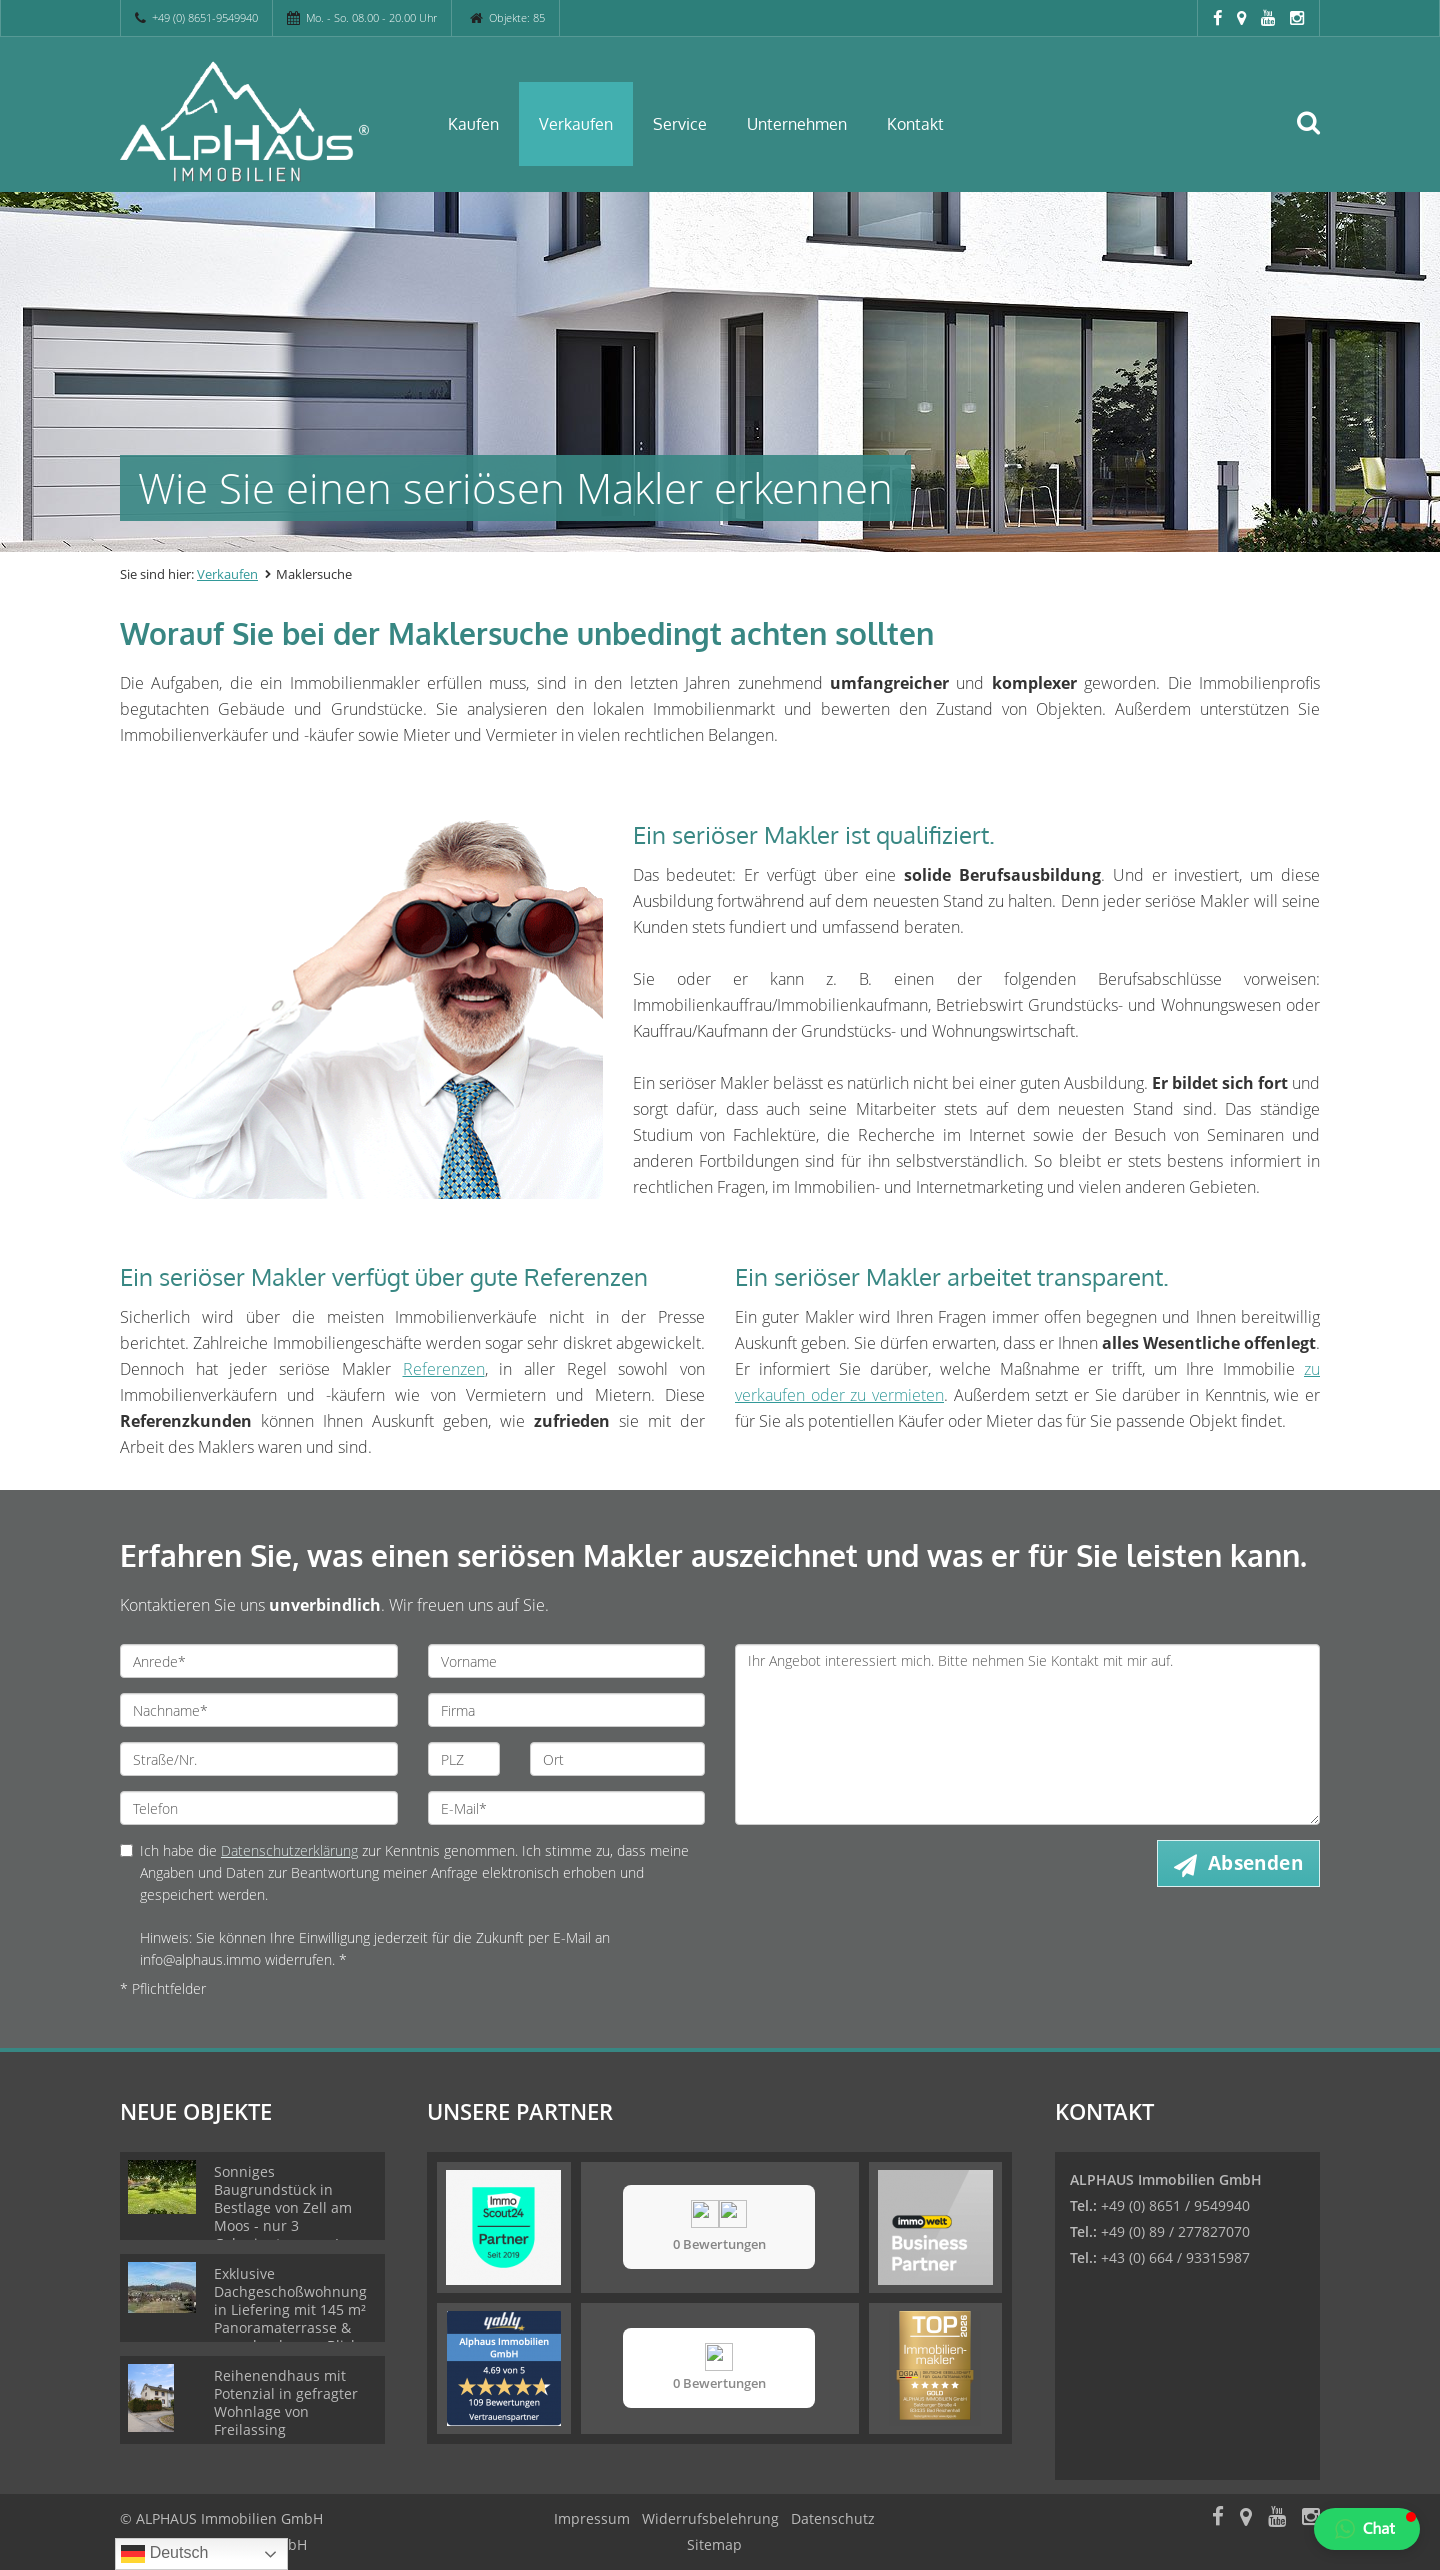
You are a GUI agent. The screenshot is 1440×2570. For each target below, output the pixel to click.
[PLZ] (464, 1759)
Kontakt (915, 124)
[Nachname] (259, 1710)
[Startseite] (259, 122)
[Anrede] (259, 1661)
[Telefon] (259, 1808)
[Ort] (617, 1759)
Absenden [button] (1255, 1863)
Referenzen (444, 1369)
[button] (1367, 2529)
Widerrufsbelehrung (710, 2518)
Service (680, 124)
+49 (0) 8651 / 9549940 (1175, 2205)
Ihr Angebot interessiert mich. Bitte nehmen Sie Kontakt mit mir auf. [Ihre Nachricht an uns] (1027, 1734)
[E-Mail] (567, 1808)
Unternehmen (797, 124)
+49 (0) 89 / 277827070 (1175, 2231)
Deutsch (164, 2554)
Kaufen (473, 124)
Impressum (592, 2518)
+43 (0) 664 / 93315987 (1175, 2257)
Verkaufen (576, 124)
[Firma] (567, 1710)
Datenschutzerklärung (289, 1850)
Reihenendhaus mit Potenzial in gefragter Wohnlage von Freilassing (286, 2402)
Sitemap (714, 2544)
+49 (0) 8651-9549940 (205, 17)
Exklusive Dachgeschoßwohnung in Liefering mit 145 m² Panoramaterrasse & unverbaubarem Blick (290, 2309)
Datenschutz (833, 2518)
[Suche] (1317, 137)
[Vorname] (567, 1661)
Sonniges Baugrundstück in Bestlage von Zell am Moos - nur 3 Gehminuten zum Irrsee (294, 2207)
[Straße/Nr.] (259, 1759)
